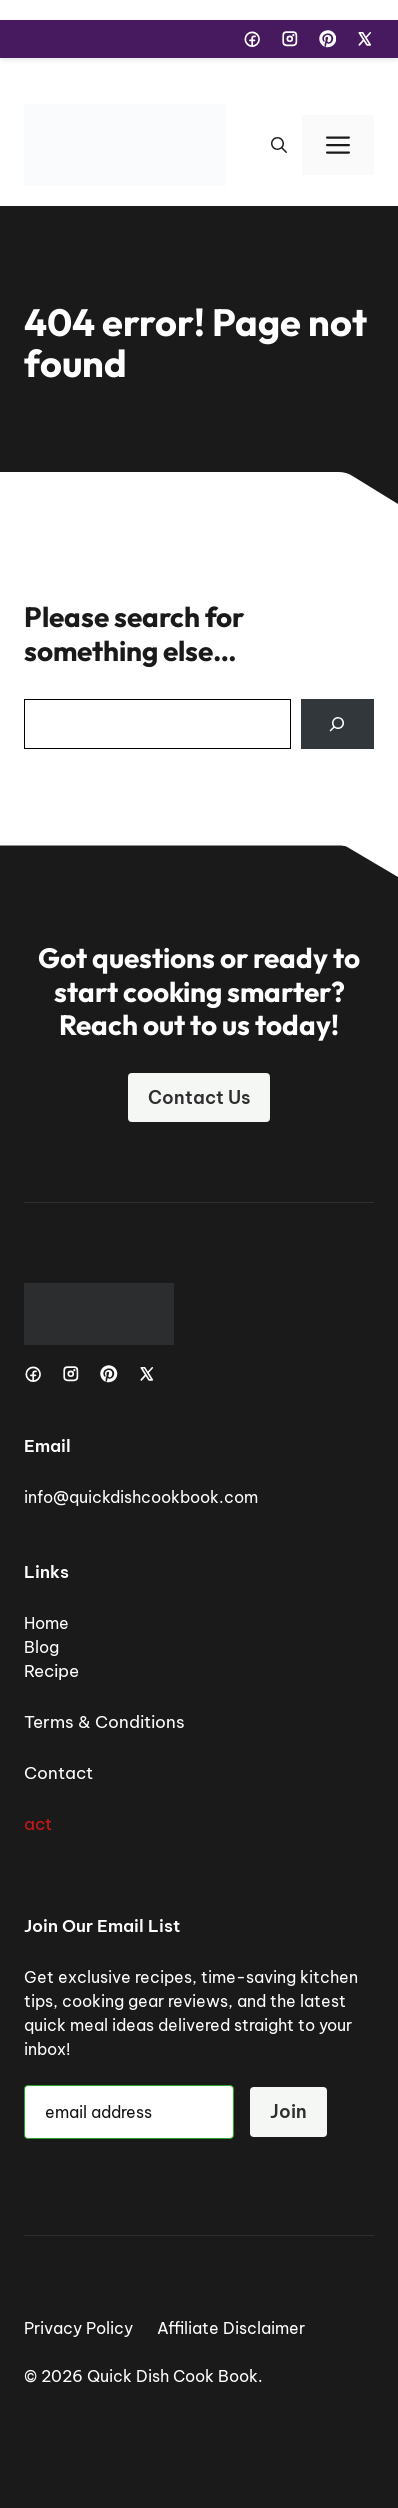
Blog (41, 1647)
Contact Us (199, 1097)
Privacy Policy (78, 2328)
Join (288, 2111)
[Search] (337, 724)
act (38, 1824)
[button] (279, 145)
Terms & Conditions (104, 1722)
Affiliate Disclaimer (231, 2328)
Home (46, 1623)
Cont (44, 1773)
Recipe (51, 1671)
